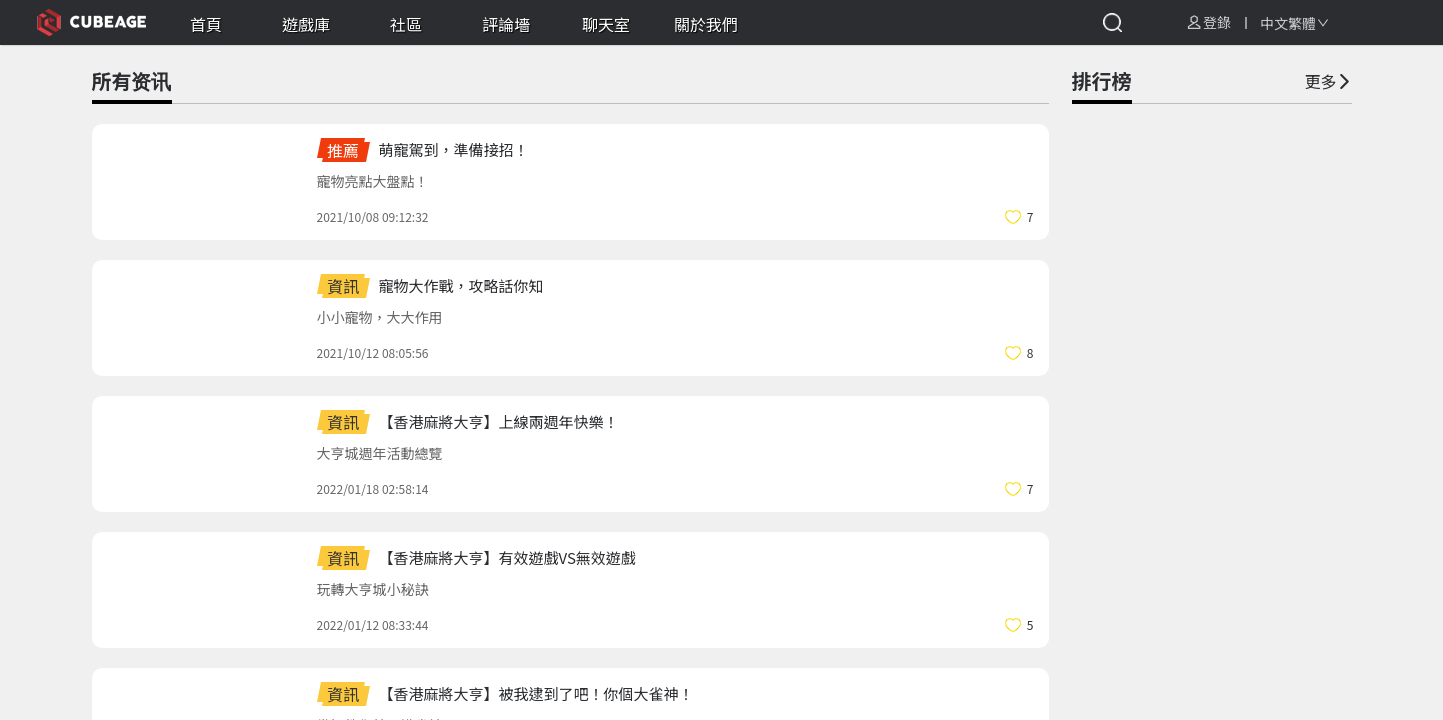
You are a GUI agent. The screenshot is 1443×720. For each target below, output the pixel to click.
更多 (1327, 81)
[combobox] (1294, 23)
